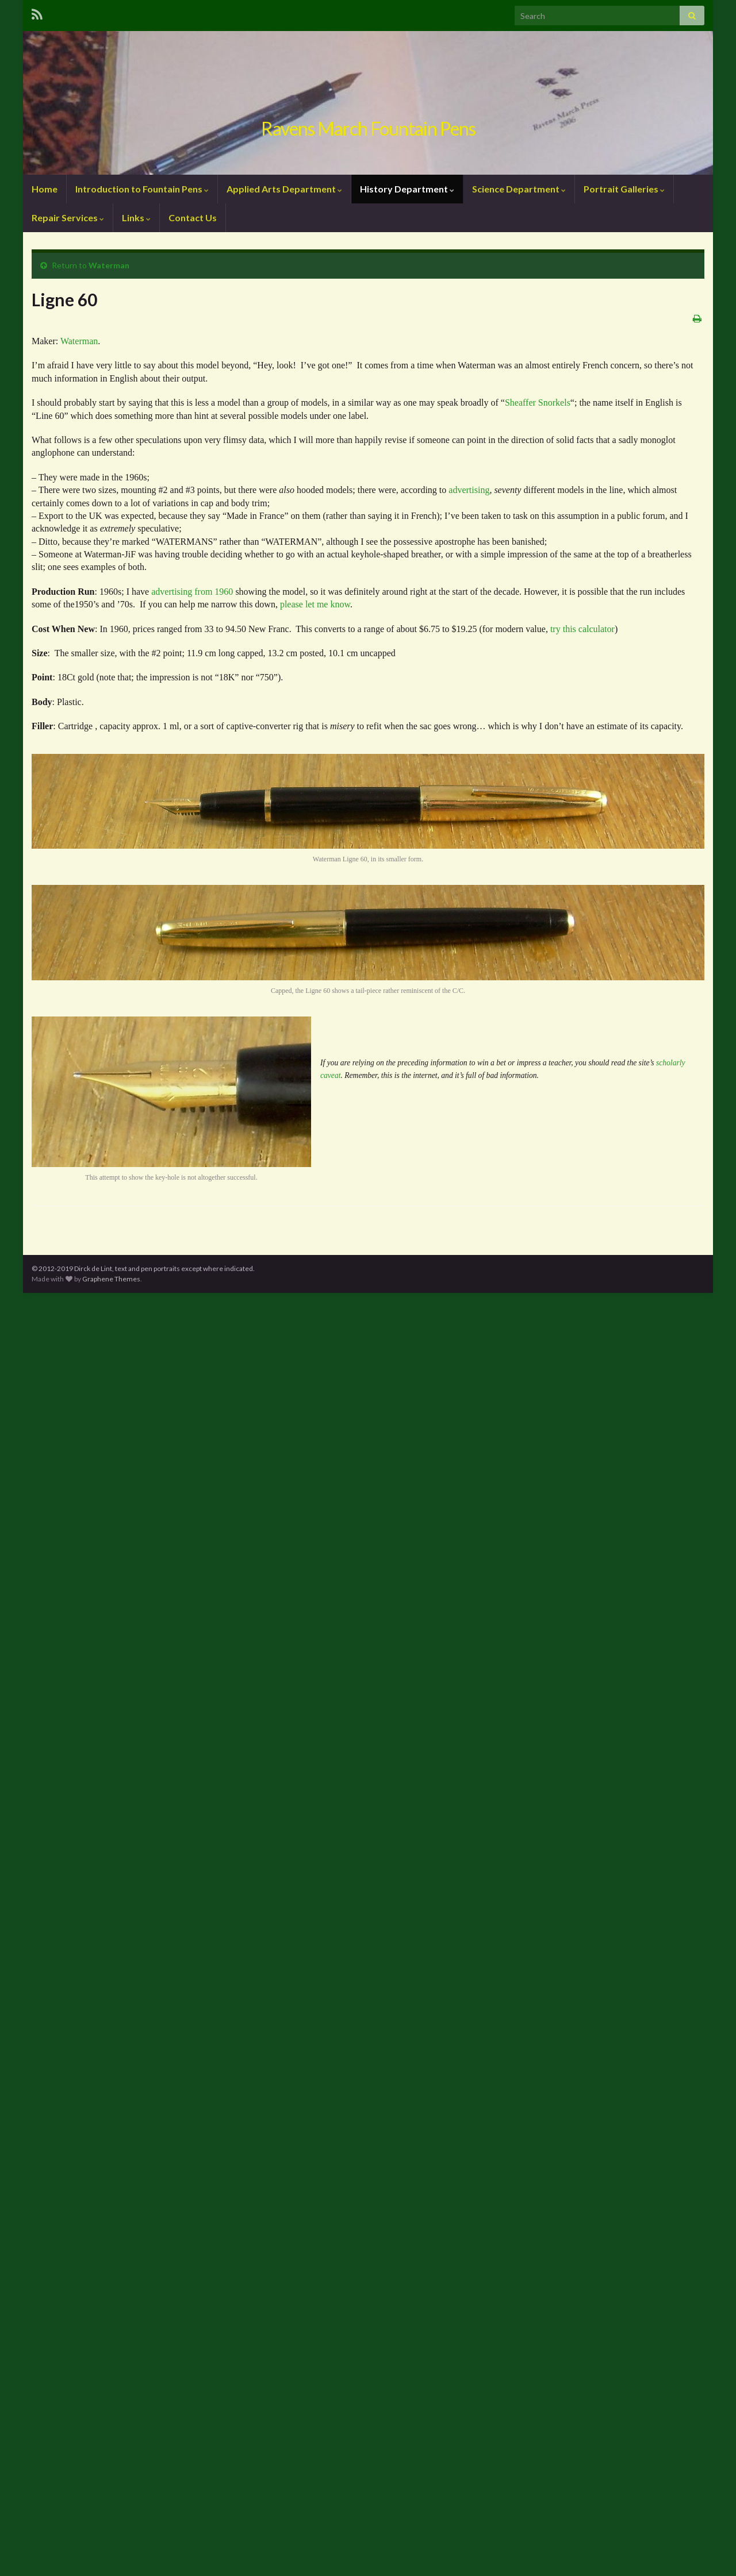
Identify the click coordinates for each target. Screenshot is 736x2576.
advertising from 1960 (192, 591)
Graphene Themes (111, 1278)
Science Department (519, 188)
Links (136, 217)
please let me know (315, 604)
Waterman (109, 265)
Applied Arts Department (284, 188)
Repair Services (68, 217)
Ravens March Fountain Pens (368, 128)
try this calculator (582, 629)
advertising (468, 490)
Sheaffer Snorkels (537, 402)
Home (44, 188)
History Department (407, 188)
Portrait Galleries (624, 188)
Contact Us (192, 217)
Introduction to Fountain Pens (142, 188)
